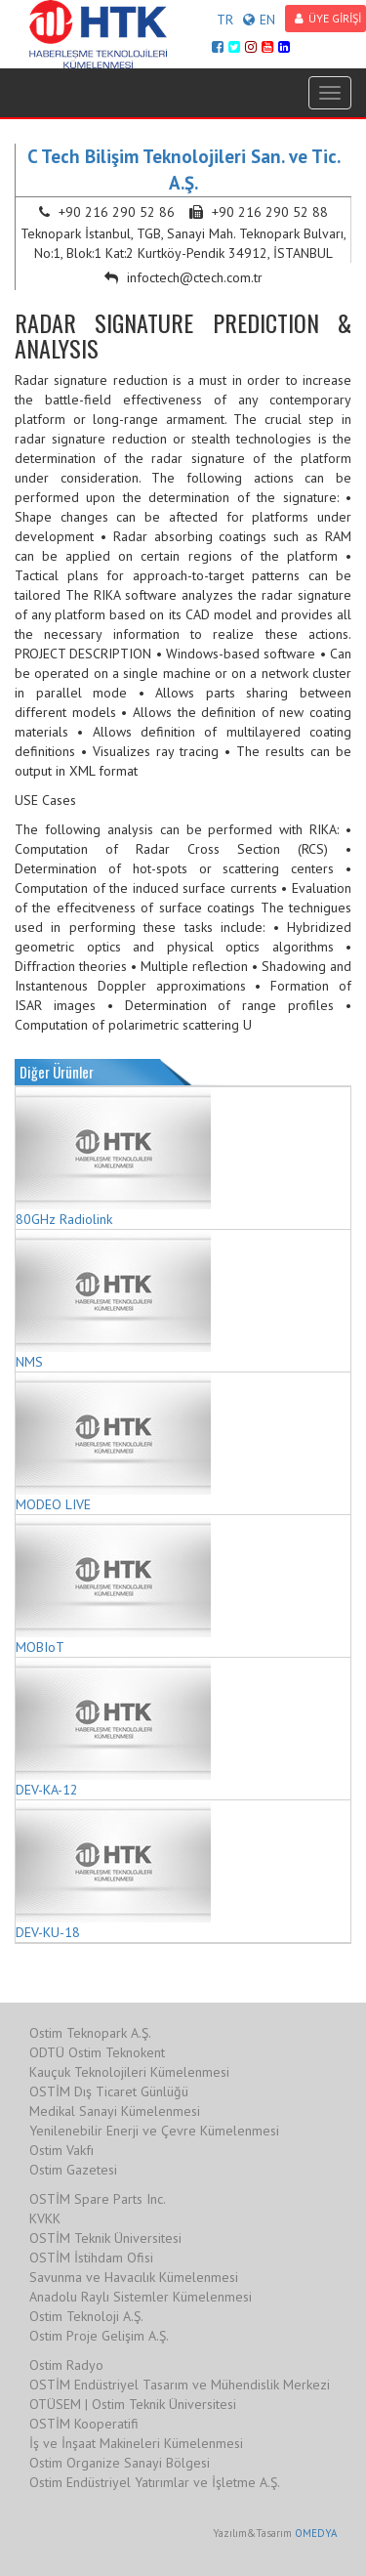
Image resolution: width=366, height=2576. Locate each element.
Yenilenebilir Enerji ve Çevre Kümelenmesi (154, 2130)
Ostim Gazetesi (73, 2169)
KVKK (45, 2218)
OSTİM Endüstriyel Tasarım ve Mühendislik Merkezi (179, 2384)
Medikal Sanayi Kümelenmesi (114, 2111)
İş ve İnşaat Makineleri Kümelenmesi (136, 2443)
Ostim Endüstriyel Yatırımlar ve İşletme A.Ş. (154, 2482)
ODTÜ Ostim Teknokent (97, 2052)
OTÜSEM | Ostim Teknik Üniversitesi (132, 2404)
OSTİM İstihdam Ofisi (91, 2257)
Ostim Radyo (66, 2365)
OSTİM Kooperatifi (84, 2423)
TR (225, 19)
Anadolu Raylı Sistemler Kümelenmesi (140, 2296)
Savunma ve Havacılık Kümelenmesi (133, 2277)
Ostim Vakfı (61, 2150)
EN (259, 19)
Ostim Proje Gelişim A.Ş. (99, 2335)
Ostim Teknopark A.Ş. (90, 2033)
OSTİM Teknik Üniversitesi (105, 2238)
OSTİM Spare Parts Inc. (97, 2199)
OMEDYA (316, 2533)
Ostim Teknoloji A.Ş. (86, 2316)
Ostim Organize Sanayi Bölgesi (119, 2462)
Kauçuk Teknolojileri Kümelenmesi (129, 2072)
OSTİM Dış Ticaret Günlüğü (108, 2091)
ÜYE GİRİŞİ (328, 18)
